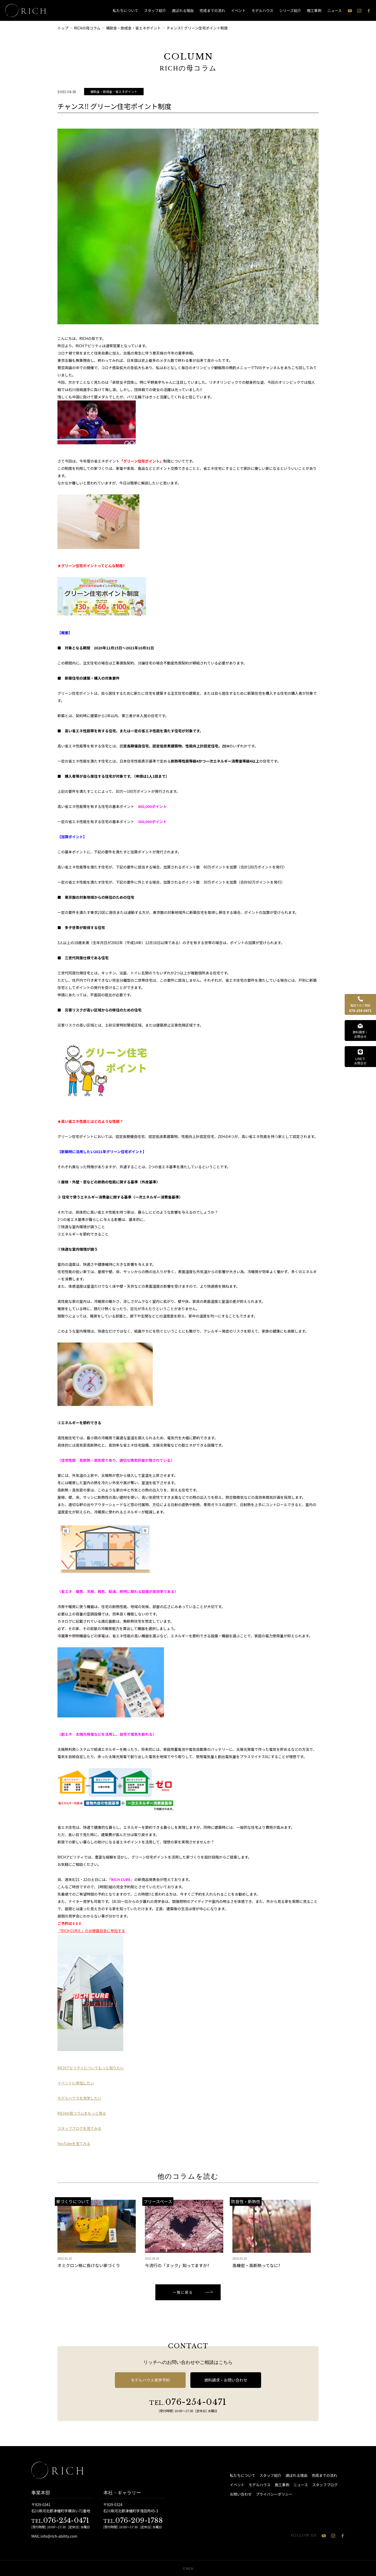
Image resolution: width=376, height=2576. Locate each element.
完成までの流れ (212, 10)
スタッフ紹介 (155, 10)
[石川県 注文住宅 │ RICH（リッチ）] (25, 10)
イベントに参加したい (75, 2083)
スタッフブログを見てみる (79, 2128)
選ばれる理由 (183, 10)
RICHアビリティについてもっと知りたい (90, 2067)
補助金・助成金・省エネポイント (113, 91)
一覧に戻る (183, 2292)
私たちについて (125, 10)
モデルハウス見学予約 (150, 2380)
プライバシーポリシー (274, 2494)
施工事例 (314, 10)
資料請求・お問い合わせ (225, 2380)
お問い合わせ (241, 2494)
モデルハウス (262, 10)
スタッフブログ (325, 2484)
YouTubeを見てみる (73, 2143)
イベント (238, 10)
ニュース (334, 10)
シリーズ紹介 (290, 10)
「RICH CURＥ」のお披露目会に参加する (91, 1930)
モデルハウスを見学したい (79, 2098)
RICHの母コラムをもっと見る (81, 2113)
